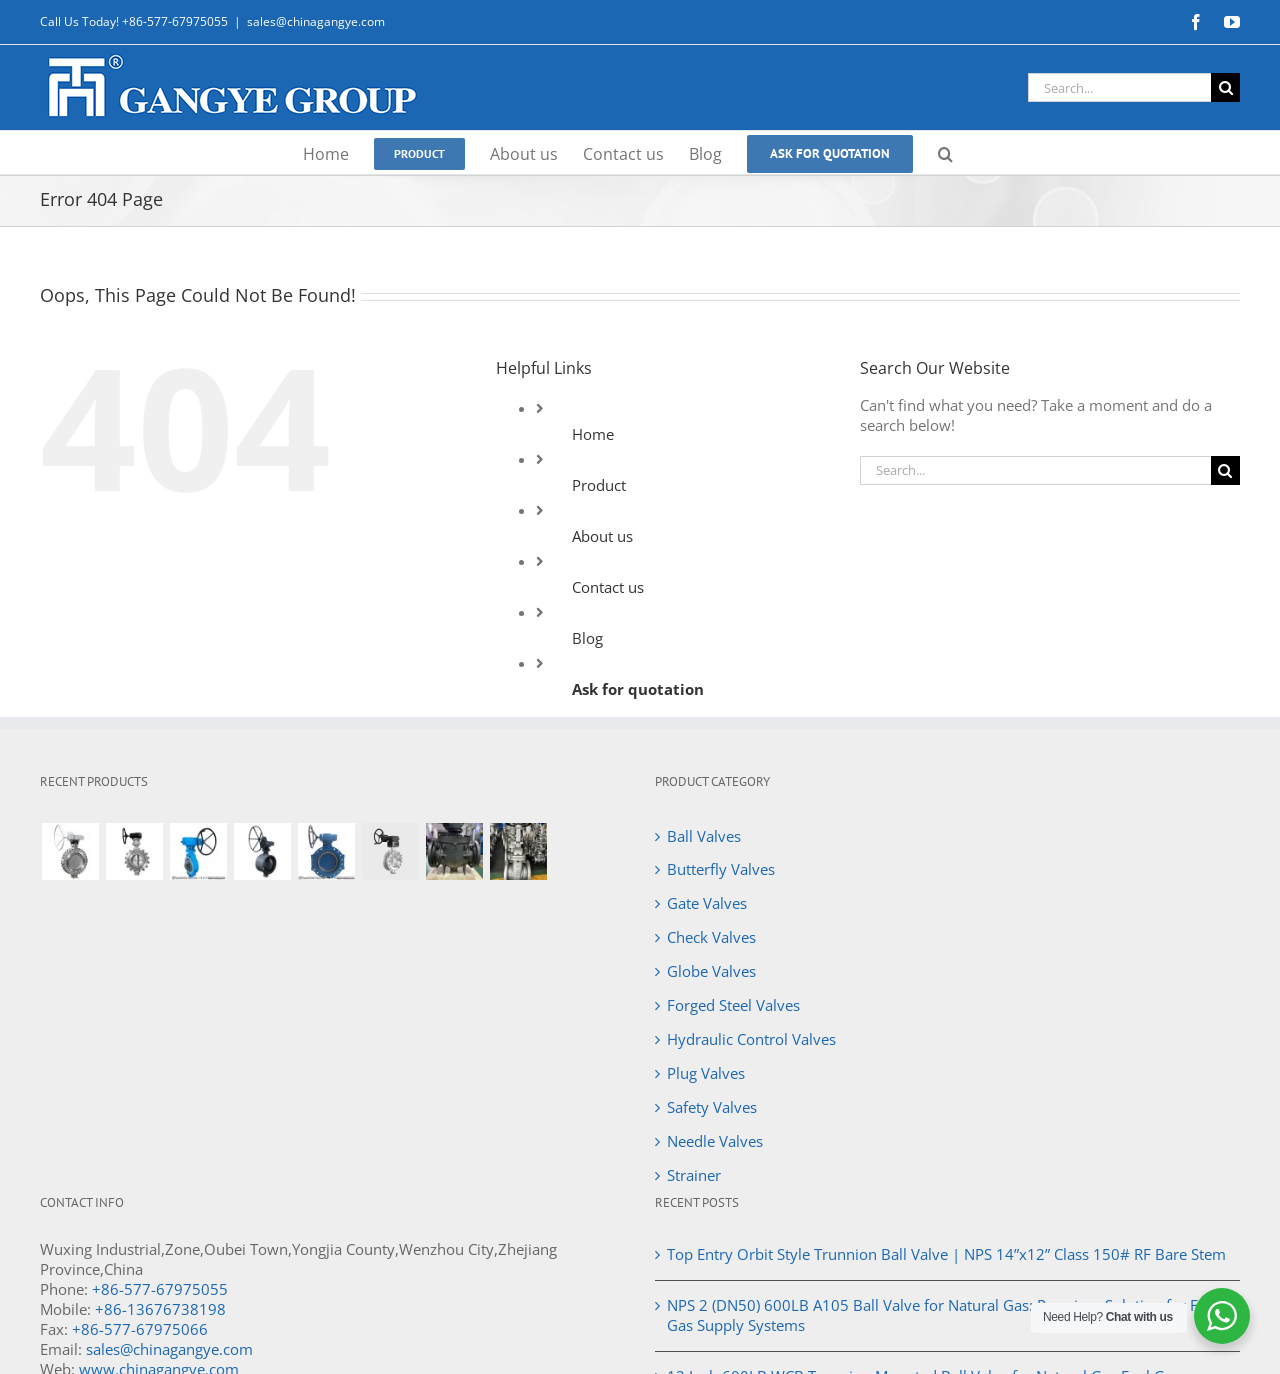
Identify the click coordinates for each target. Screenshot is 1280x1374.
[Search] (1225, 87)
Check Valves (711, 937)
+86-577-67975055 (160, 1289)
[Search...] (1119, 87)
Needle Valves (715, 1141)
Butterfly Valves (721, 869)
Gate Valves (707, 903)
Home (593, 434)
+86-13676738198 (160, 1309)
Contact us (608, 587)
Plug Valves (706, 1073)
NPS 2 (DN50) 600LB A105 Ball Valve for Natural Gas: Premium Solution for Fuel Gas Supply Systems (943, 1315)
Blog (587, 638)
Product (599, 485)
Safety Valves (712, 1107)
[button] (945, 152)
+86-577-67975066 (140, 1329)
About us (602, 536)
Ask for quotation (638, 689)
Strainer (694, 1175)
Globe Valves (711, 971)
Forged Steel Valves (733, 1005)
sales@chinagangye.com (316, 21)
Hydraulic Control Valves (751, 1039)
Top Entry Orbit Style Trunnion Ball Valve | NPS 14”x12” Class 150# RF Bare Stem (946, 1254)
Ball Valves (704, 836)
